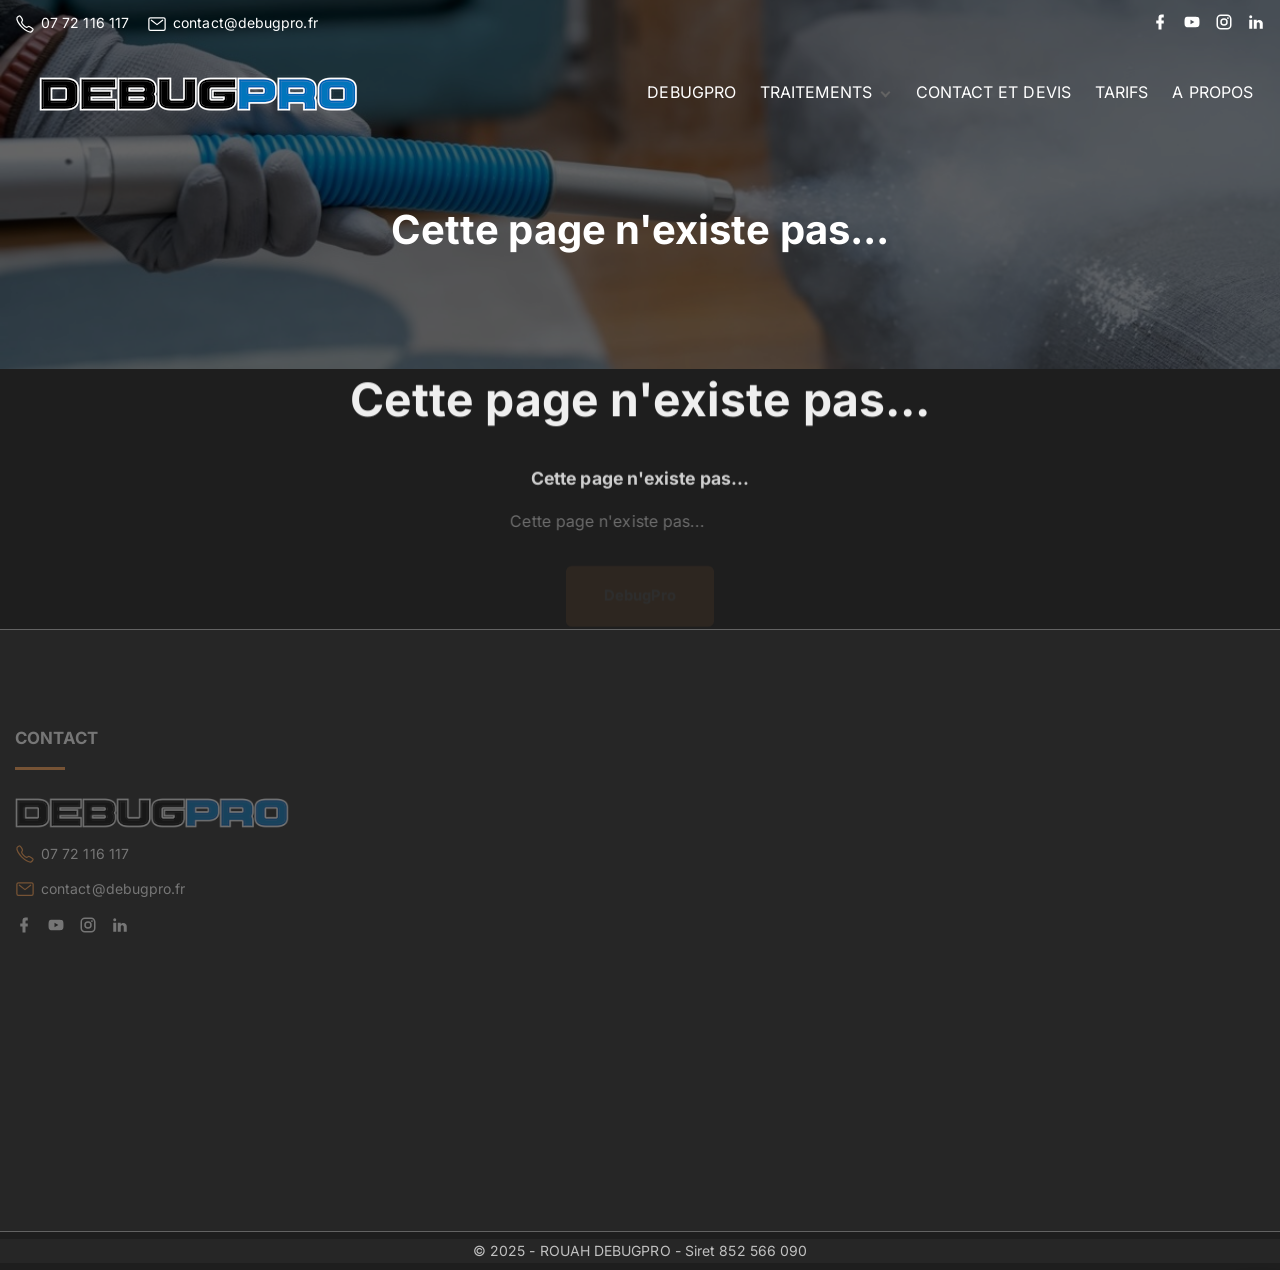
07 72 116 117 (85, 22)
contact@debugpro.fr (245, 22)
